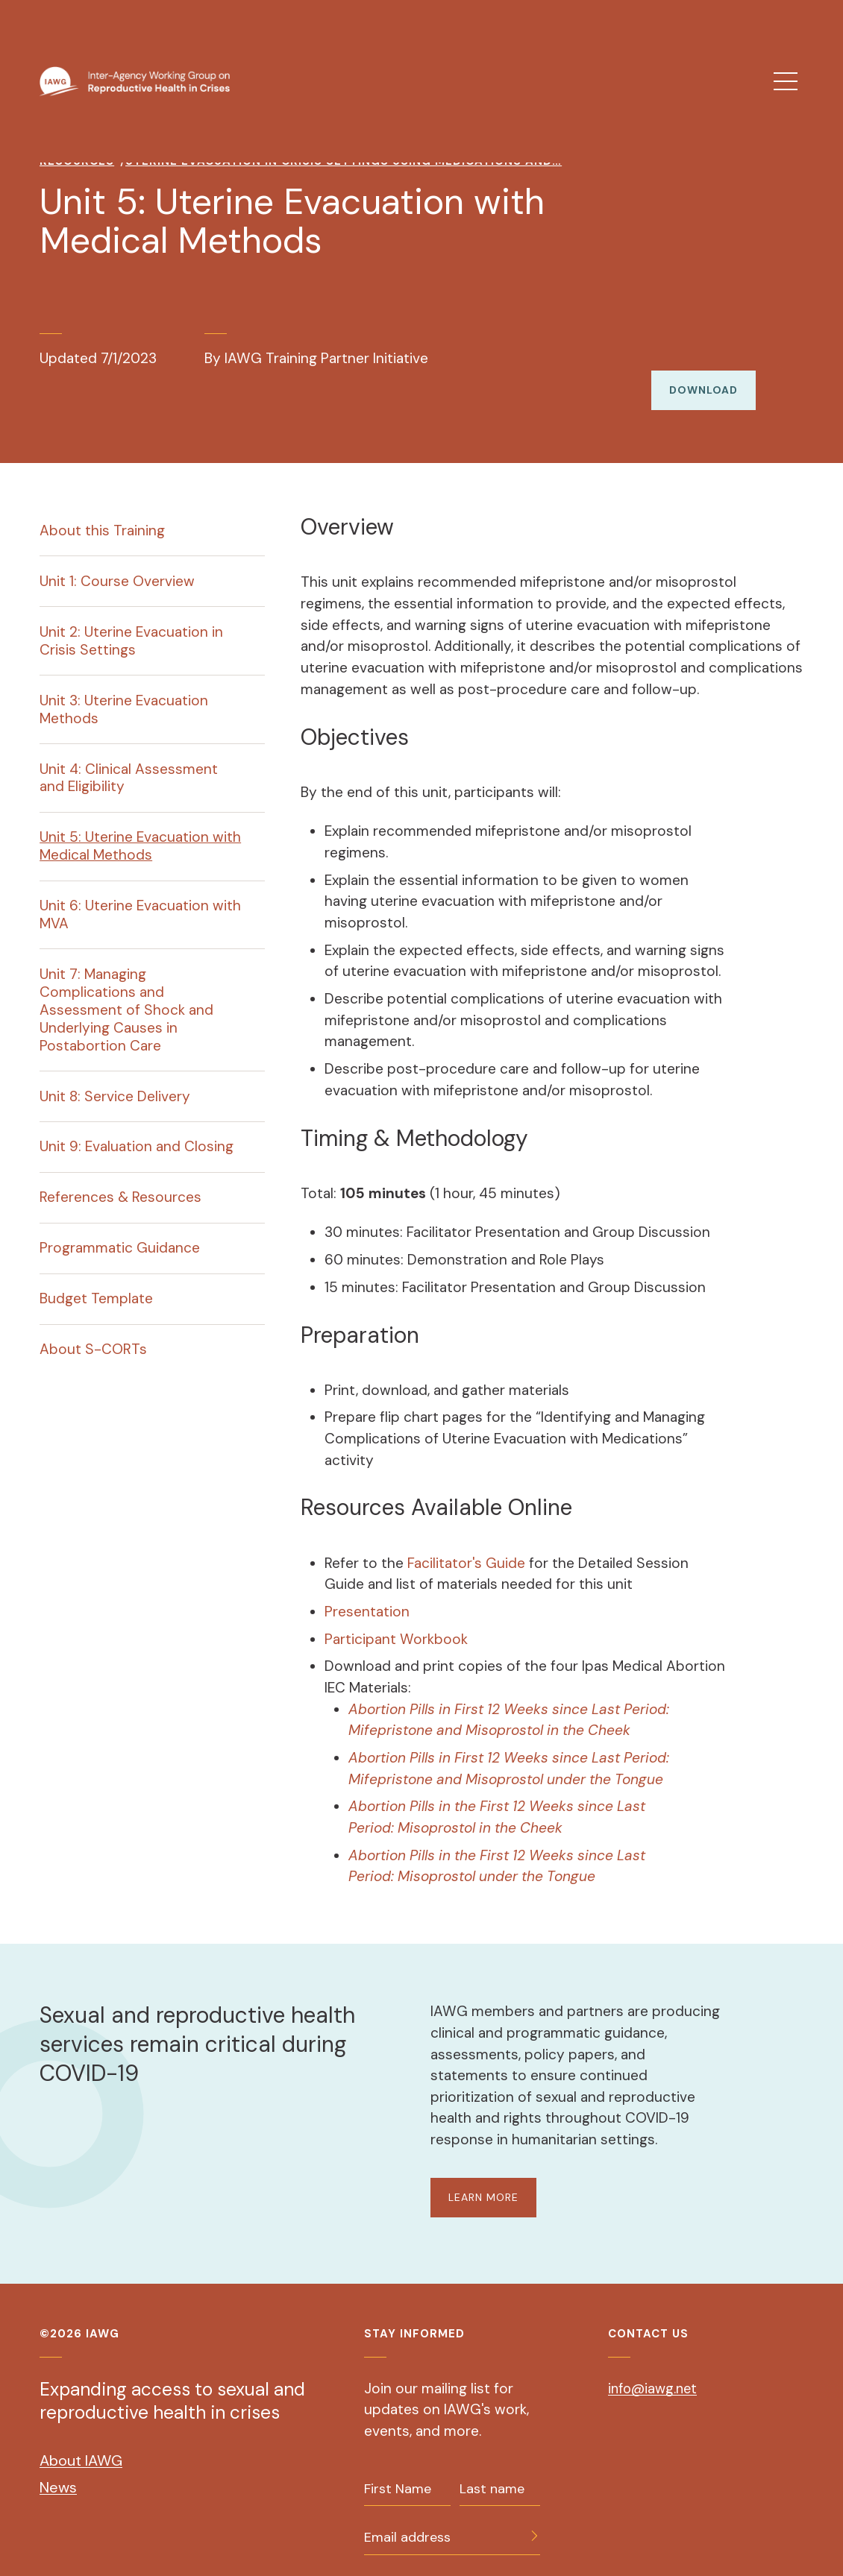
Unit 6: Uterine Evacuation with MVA (140, 893)
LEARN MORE (484, 2175)
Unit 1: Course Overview (117, 559)
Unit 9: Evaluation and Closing (137, 1125)
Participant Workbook (396, 1617)
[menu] (785, 81)
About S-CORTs (93, 1328)
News (58, 2465)
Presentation (367, 1590)
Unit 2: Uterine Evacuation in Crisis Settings (131, 619)
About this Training (102, 509)
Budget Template (96, 1277)
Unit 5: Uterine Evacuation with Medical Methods (140, 825)
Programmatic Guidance (120, 1227)
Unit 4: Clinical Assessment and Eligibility (129, 756)
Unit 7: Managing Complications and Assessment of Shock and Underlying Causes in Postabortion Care (126, 988)
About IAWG (81, 2439)
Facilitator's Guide (466, 1541)
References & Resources (120, 1176)
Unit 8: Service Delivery (115, 1074)
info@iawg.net (655, 2367)
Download (702, 367)
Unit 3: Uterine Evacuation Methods (124, 688)
